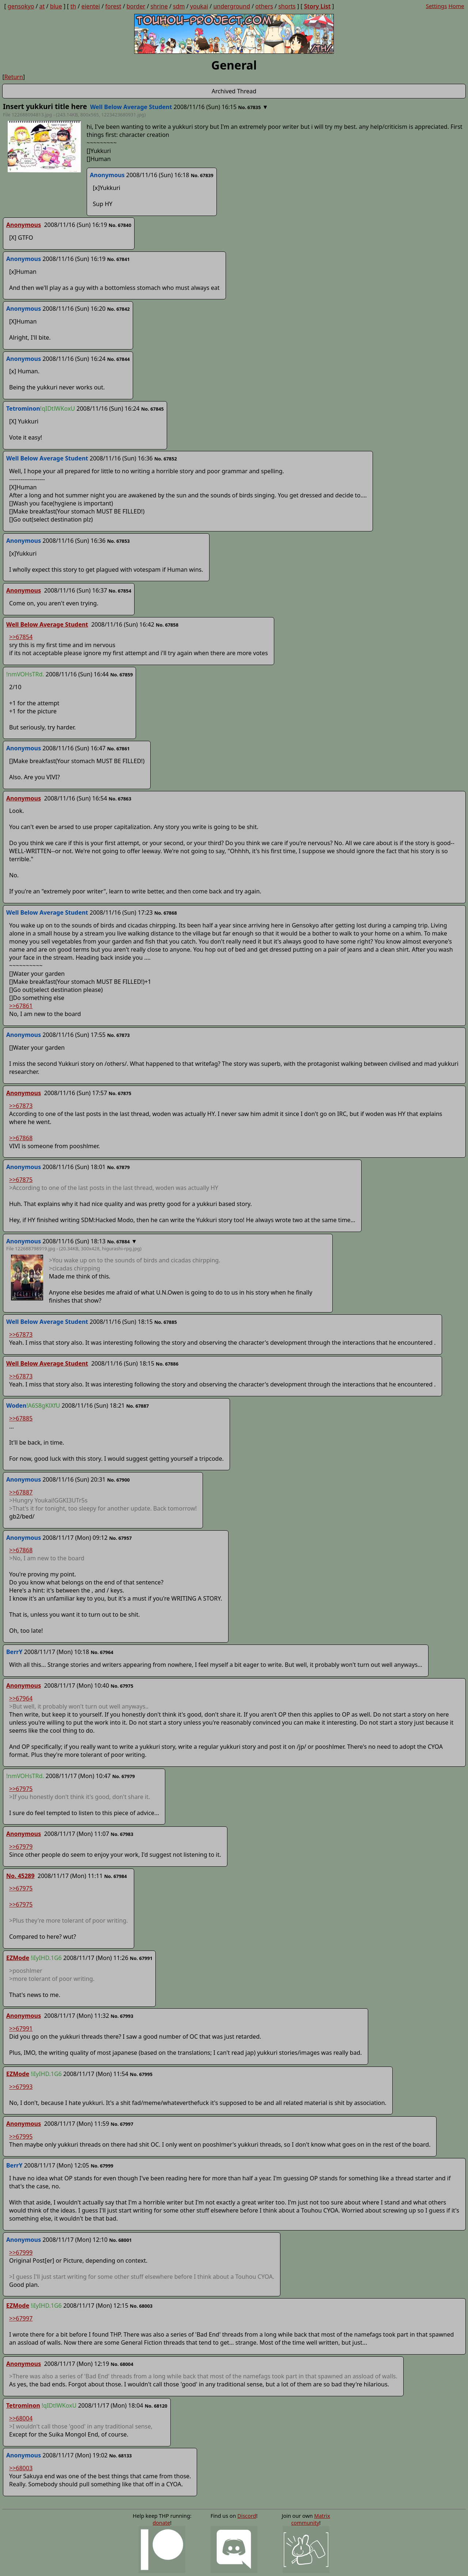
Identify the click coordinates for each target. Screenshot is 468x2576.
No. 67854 (120, 590)
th (73, 6)
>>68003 (21, 2468)
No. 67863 (120, 798)
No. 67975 (122, 1686)
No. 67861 (118, 748)
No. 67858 (167, 624)
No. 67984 (115, 1876)
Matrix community (310, 2519)
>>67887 (21, 1492)
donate (161, 2522)
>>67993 (21, 2087)
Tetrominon (23, 2405)
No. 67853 (118, 541)
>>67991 (21, 2028)
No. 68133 (120, 2455)
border (136, 6)
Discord (246, 2515)
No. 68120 (156, 2406)
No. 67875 (120, 1093)
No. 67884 (118, 1241)
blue (56, 6)
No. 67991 (141, 1958)
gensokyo (21, 6)
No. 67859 (121, 674)
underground (231, 6)
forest (113, 6)
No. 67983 (122, 1834)
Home (456, 6)
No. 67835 (249, 107)
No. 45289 (20, 1876)
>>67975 (21, 1789)
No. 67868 (165, 913)
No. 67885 (165, 1322)
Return (13, 77)
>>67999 (21, 2252)
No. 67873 (118, 1035)
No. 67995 (141, 2074)
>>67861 (21, 1006)
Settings (436, 6)
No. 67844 (118, 359)
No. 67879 (118, 1167)
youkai (199, 6)
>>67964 (21, 1698)
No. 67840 (120, 225)
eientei (91, 6)
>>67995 (21, 2136)
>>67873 (21, 1106)
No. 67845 (152, 409)
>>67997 (21, 2318)
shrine (159, 6)
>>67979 (21, 1847)
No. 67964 (102, 1652)
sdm (179, 6)
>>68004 (21, 2418)
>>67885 (21, 1418)
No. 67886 (167, 1363)
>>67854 (21, 637)
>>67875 (21, 1180)
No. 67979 (123, 1776)
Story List (317, 6)
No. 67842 (118, 309)
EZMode (17, 1958)
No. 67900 (118, 1479)
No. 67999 (102, 2165)
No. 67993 (122, 2016)
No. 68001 (120, 2240)
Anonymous (23, 225)
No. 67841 (118, 259)
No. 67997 (122, 2124)
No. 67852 (165, 458)
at (42, 6)
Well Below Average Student (47, 624)
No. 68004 (122, 2364)
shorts (286, 6)
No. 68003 (141, 2306)
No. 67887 (137, 1406)
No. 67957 (120, 1538)
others (264, 6)
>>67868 (21, 1138)
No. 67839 (202, 175)
